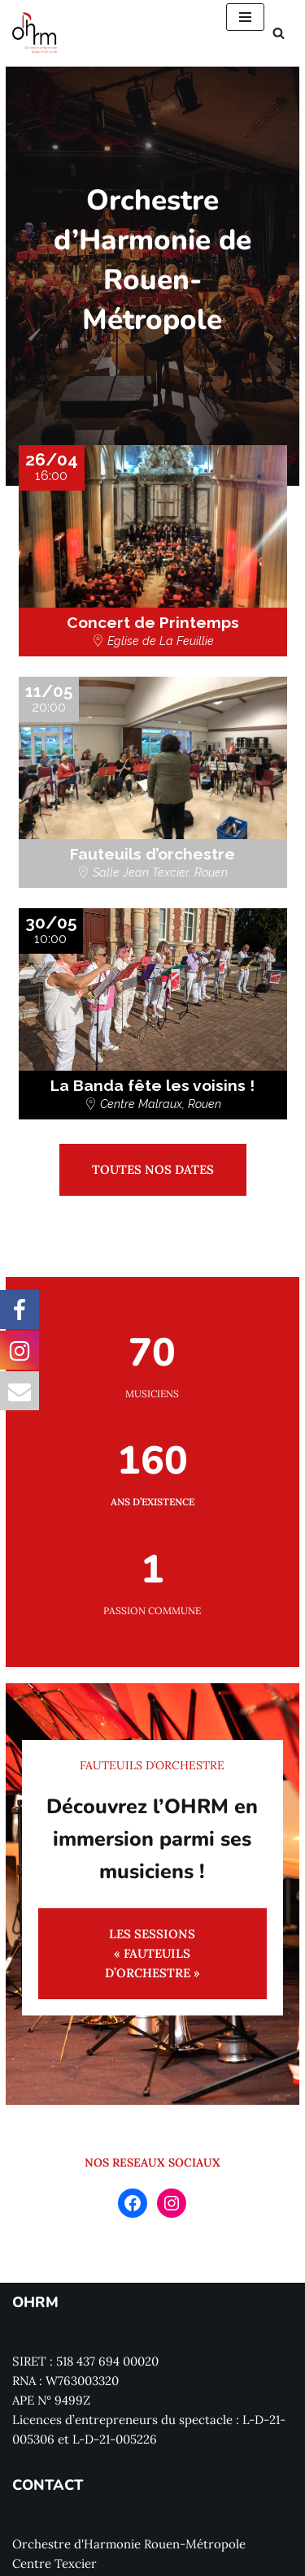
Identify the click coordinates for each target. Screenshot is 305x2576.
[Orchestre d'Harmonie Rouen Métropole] (35, 33)
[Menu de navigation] (245, 17)
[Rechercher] (278, 33)
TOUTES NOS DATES (153, 1129)
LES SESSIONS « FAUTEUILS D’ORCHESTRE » (153, 1903)
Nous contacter (56, 2562)
